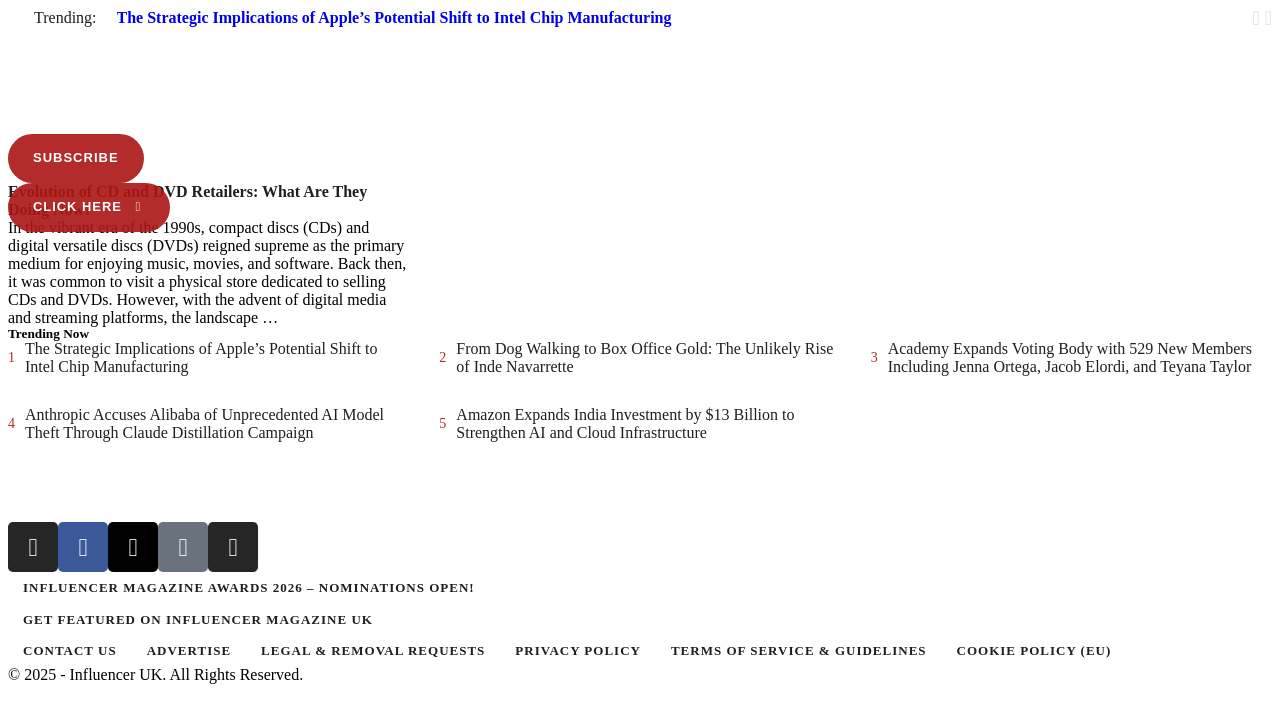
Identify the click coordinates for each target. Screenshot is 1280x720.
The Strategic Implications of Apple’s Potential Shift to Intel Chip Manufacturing (394, 17)
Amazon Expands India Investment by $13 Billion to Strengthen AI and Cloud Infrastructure (625, 423)
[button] (640, 34)
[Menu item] (640, 588)
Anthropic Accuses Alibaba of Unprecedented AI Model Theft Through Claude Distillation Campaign (204, 423)
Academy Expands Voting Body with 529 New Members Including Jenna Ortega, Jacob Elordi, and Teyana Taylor (1070, 357)
